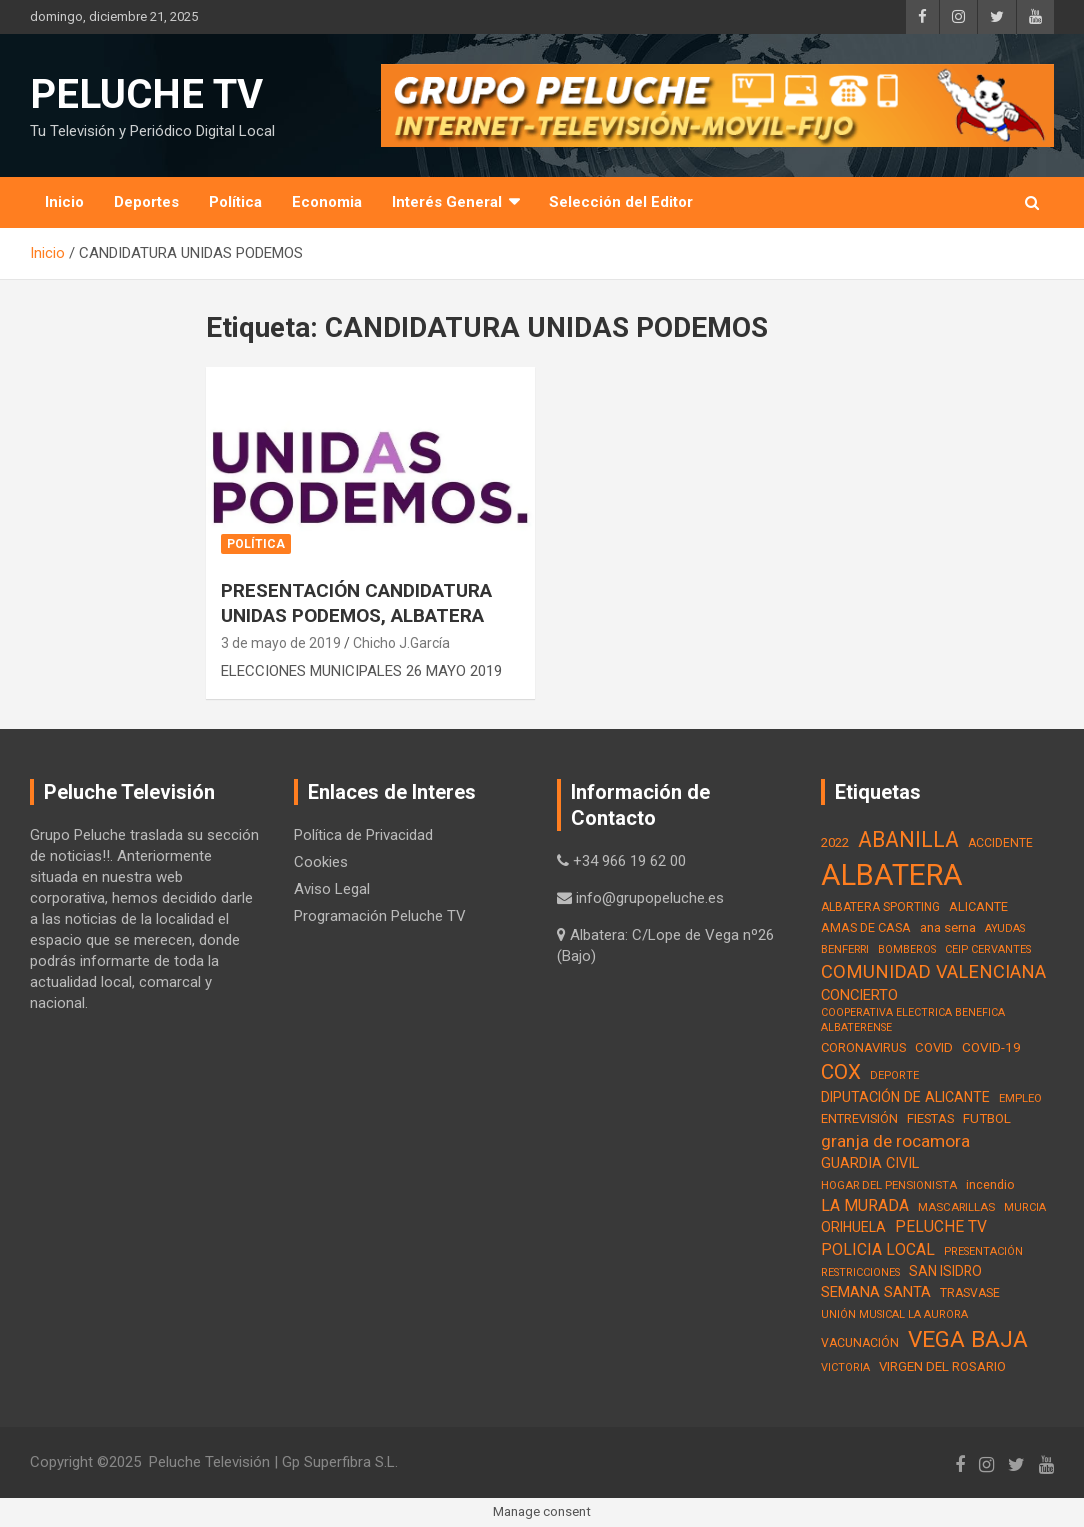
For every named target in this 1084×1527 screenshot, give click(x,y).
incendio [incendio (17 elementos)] (990, 1184)
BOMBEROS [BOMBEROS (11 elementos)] (907, 949)
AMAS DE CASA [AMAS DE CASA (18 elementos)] (866, 927)
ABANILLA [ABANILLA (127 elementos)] (908, 839)
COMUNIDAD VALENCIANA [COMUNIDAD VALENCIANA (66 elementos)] (933, 971)
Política (235, 202)
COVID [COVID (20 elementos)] (934, 1047)
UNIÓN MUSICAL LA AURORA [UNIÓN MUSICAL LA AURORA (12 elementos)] (894, 1314)
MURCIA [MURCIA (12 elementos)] (1025, 1207)
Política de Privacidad (363, 835)
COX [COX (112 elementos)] (841, 1072)
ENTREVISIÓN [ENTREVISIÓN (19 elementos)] (859, 1118)
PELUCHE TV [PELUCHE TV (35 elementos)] (941, 1227)
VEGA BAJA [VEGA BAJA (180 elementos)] (968, 1339)
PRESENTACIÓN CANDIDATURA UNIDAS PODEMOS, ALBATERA (356, 603)
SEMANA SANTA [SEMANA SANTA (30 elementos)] (876, 1292)
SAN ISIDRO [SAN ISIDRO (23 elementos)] (945, 1271)
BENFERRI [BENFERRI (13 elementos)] (845, 949)
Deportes (146, 202)
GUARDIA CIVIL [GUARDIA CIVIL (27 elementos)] (870, 1163)
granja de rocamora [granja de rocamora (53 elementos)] (895, 1141)
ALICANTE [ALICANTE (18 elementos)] (978, 906)
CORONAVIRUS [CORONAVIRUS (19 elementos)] (863, 1047)
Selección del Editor (621, 202)
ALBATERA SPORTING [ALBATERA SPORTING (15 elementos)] (880, 907)
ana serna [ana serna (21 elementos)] (948, 927)
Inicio (64, 202)
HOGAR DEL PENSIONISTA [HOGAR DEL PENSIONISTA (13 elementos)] (889, 1185)
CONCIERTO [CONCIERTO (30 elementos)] (859, 995)
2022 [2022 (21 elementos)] (835, 842)
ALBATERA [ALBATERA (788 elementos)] (892, 875)
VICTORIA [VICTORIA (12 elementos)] (845, 1367)
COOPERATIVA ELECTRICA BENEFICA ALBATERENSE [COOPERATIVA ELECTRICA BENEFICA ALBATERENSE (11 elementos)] (913, 1020)
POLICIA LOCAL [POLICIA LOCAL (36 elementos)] (878, 1249)
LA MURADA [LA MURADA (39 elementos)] (865, 1205)
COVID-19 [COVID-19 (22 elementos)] (991, 1047)
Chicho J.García (401, 643)
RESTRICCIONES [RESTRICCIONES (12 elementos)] (860, 1272)
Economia (327, 202)
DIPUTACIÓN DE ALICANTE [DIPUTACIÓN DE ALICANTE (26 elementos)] (905, 1097)
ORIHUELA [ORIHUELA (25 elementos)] (853, 1227)
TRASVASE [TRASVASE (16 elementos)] (970, 1293)
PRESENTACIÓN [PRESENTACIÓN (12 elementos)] (983, 1251)
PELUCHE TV (146, 94)
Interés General (447, 202)
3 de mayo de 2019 (281, 643)
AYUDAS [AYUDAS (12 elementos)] (1005, 928)
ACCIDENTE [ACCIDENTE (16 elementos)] (1000, 843)
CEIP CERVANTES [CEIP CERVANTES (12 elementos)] (988, 949)
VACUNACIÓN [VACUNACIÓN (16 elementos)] (860, 1343)
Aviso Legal (332, 889)
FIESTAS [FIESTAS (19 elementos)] (930, 1118)
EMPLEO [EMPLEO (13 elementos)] (1020, 1098)
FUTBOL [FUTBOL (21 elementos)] (987, 1118)
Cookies (321, 862)
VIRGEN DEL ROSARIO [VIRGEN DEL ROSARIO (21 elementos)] (942, 1366)
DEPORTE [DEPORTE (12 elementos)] (894, 1075)
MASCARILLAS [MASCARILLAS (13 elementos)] (956, 1207)
